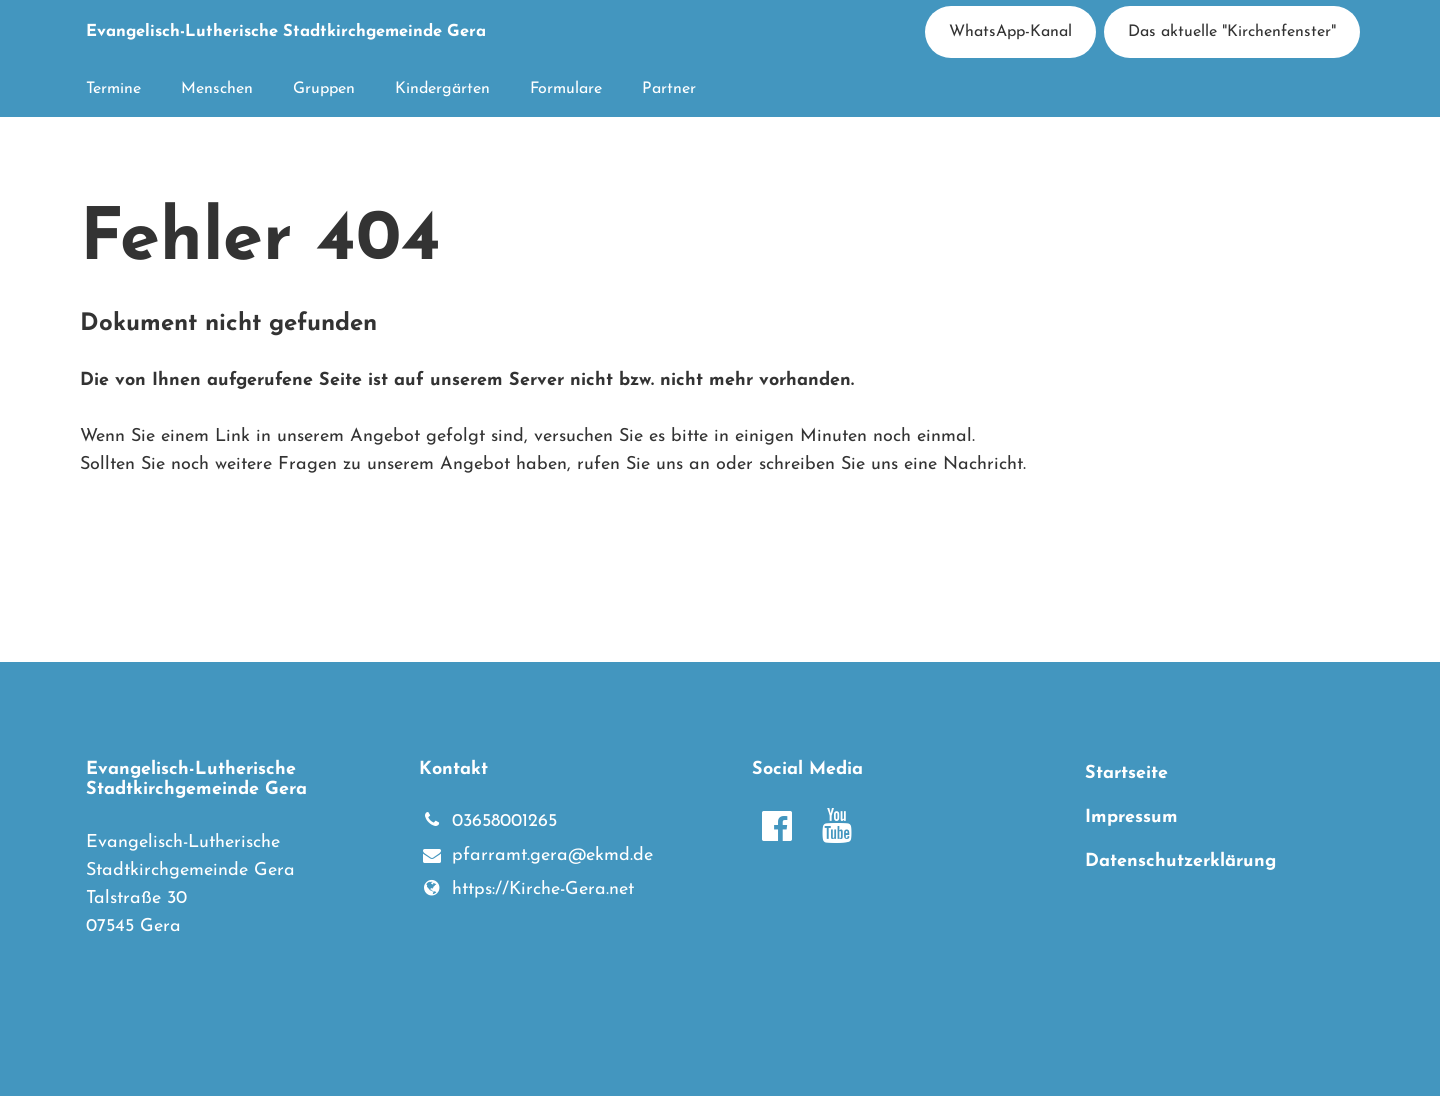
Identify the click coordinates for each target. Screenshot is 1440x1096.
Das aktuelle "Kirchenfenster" (1232, 32)
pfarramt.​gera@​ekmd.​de (536, 857)
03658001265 (488, 822)
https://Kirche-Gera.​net (526, 890)
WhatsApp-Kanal (1010, 32)
